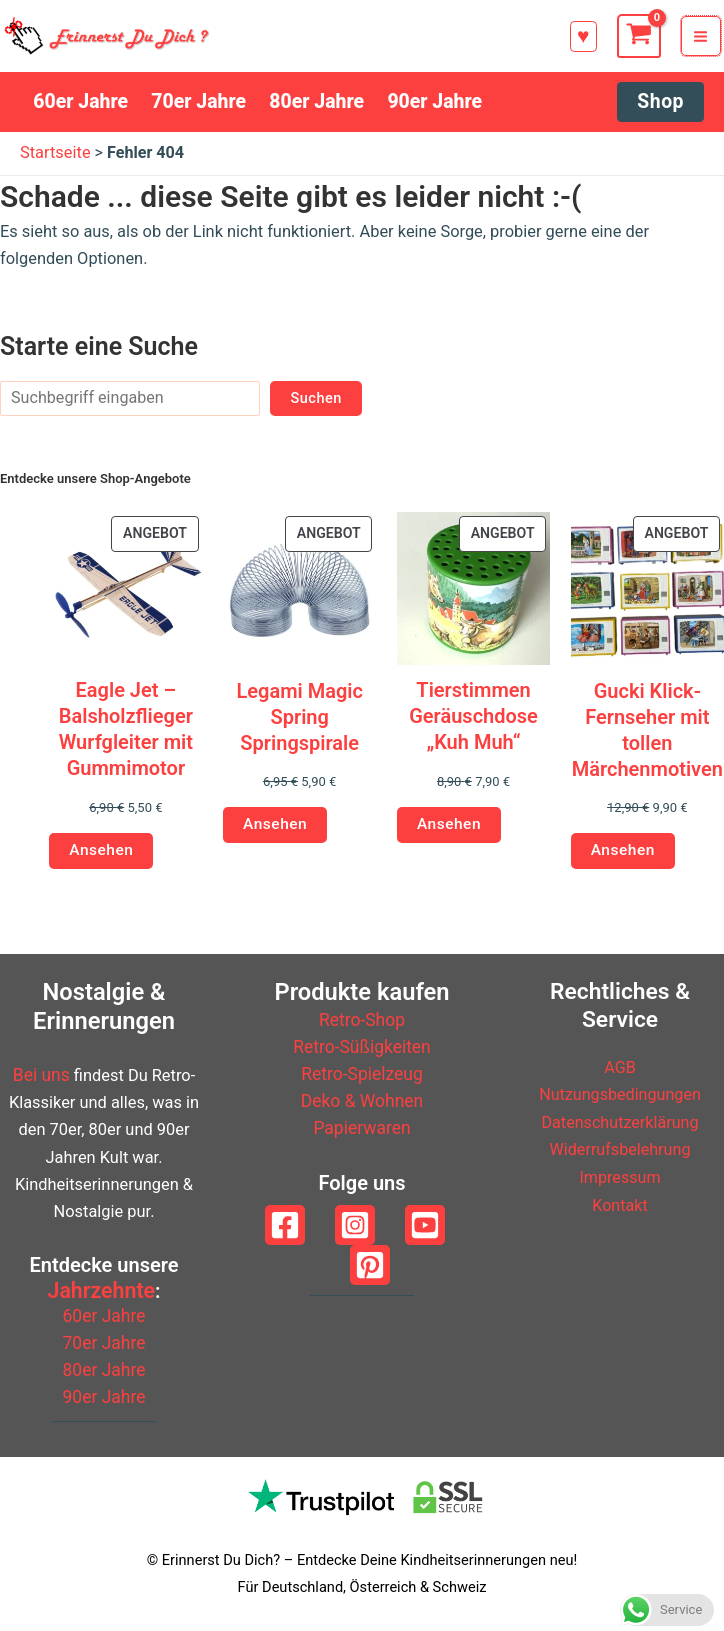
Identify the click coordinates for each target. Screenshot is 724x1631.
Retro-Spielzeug (362, 1076)
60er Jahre (104, 1316)
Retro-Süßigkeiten (361, 1049)
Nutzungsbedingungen (620, 1095)
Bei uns (42, 1077)
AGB (620, 1068)
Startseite (55, 160)
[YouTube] (425, 1227)
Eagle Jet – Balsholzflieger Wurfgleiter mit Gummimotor (126, 737)
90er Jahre (104, 1398)
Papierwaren (361, 1130)
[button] (586, 40)
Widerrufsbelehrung (619, 1150)
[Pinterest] (370, 1267)
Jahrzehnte (101, 1291)
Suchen (316, 406)
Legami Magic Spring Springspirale (299, 724)
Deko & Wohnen (361, 1103)
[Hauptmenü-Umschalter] (704, 40)
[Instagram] (355, 1227)
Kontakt (620, 1204)
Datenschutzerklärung (620, 1122)
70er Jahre (104, 1343)
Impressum (620, 1177)
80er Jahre (104, 1371)
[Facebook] (285, 1227)
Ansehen (99, 858)
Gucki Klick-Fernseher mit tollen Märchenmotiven (647, 737)
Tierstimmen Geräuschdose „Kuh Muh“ (473, 724)
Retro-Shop (362, 1022)
